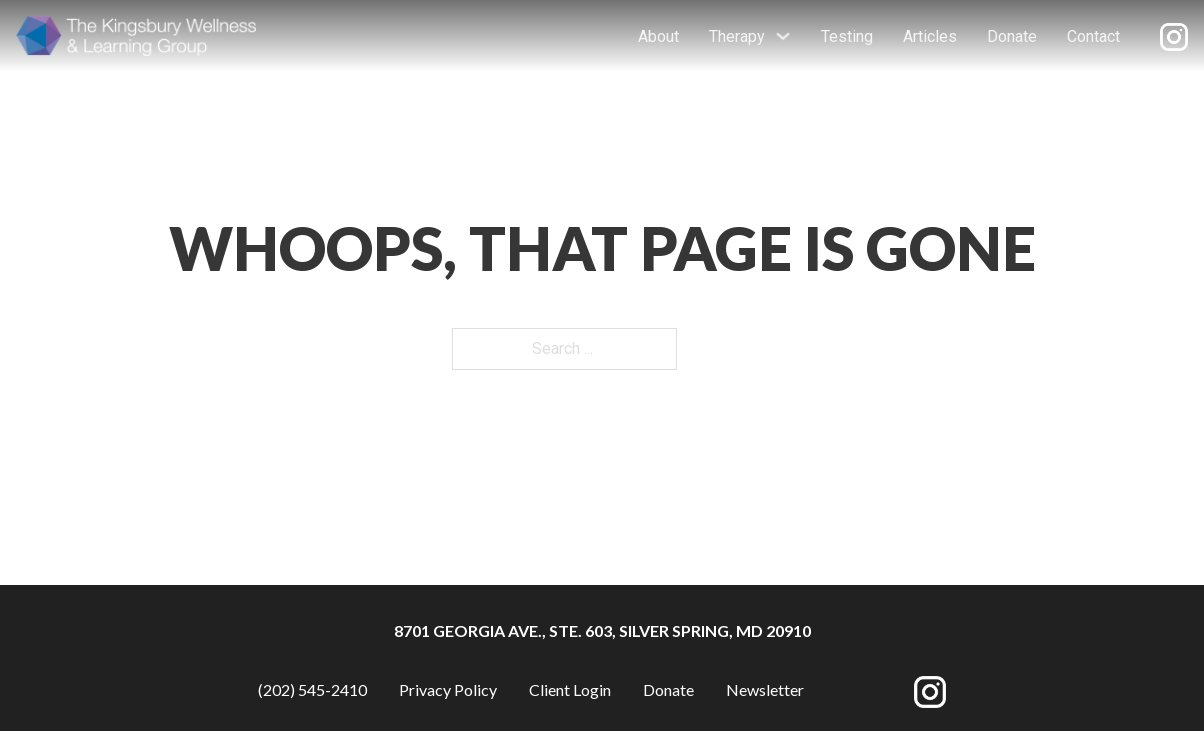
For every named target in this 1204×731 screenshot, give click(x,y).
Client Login (570, 689)
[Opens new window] (1174, 36)
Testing (847, 36)
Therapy (737, 36)
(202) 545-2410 (312, 689)
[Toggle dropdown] (783, 36)
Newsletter (765, 689)
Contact (1093, 36)
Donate (1012, 36)
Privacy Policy (448, 689)
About (658, 36)
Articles (930, 36)
